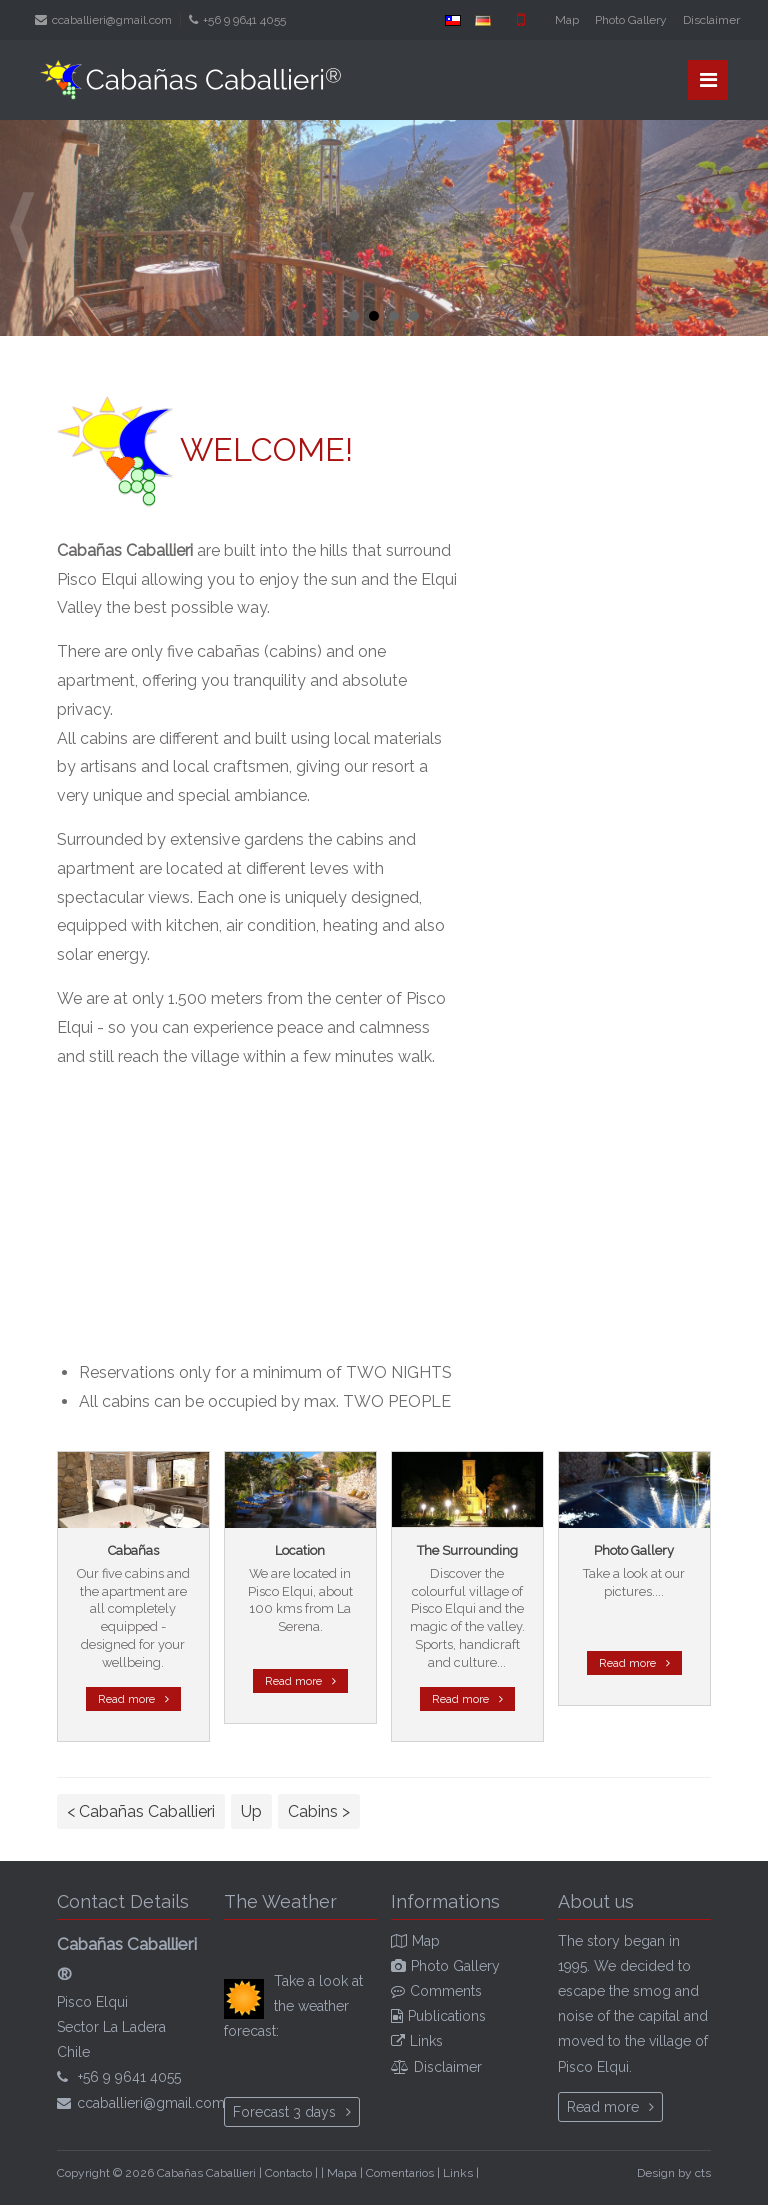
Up (251, 1811)
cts (703, 2173)
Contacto (288, 2173)
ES (453, 20)
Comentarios (400, 2173)
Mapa (342, 2173)
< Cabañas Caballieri (141, 1811)
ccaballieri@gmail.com (112, 20)
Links (426, 2041)
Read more (126, 1699)
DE (483, 20)
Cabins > (319, 1811)
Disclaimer (711, 20)
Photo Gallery (631, 20)
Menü (708, 80)
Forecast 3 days (284, 2112)
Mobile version (521, 20)
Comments (446, 1991)
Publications (447, 2016)
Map (567, 20)
